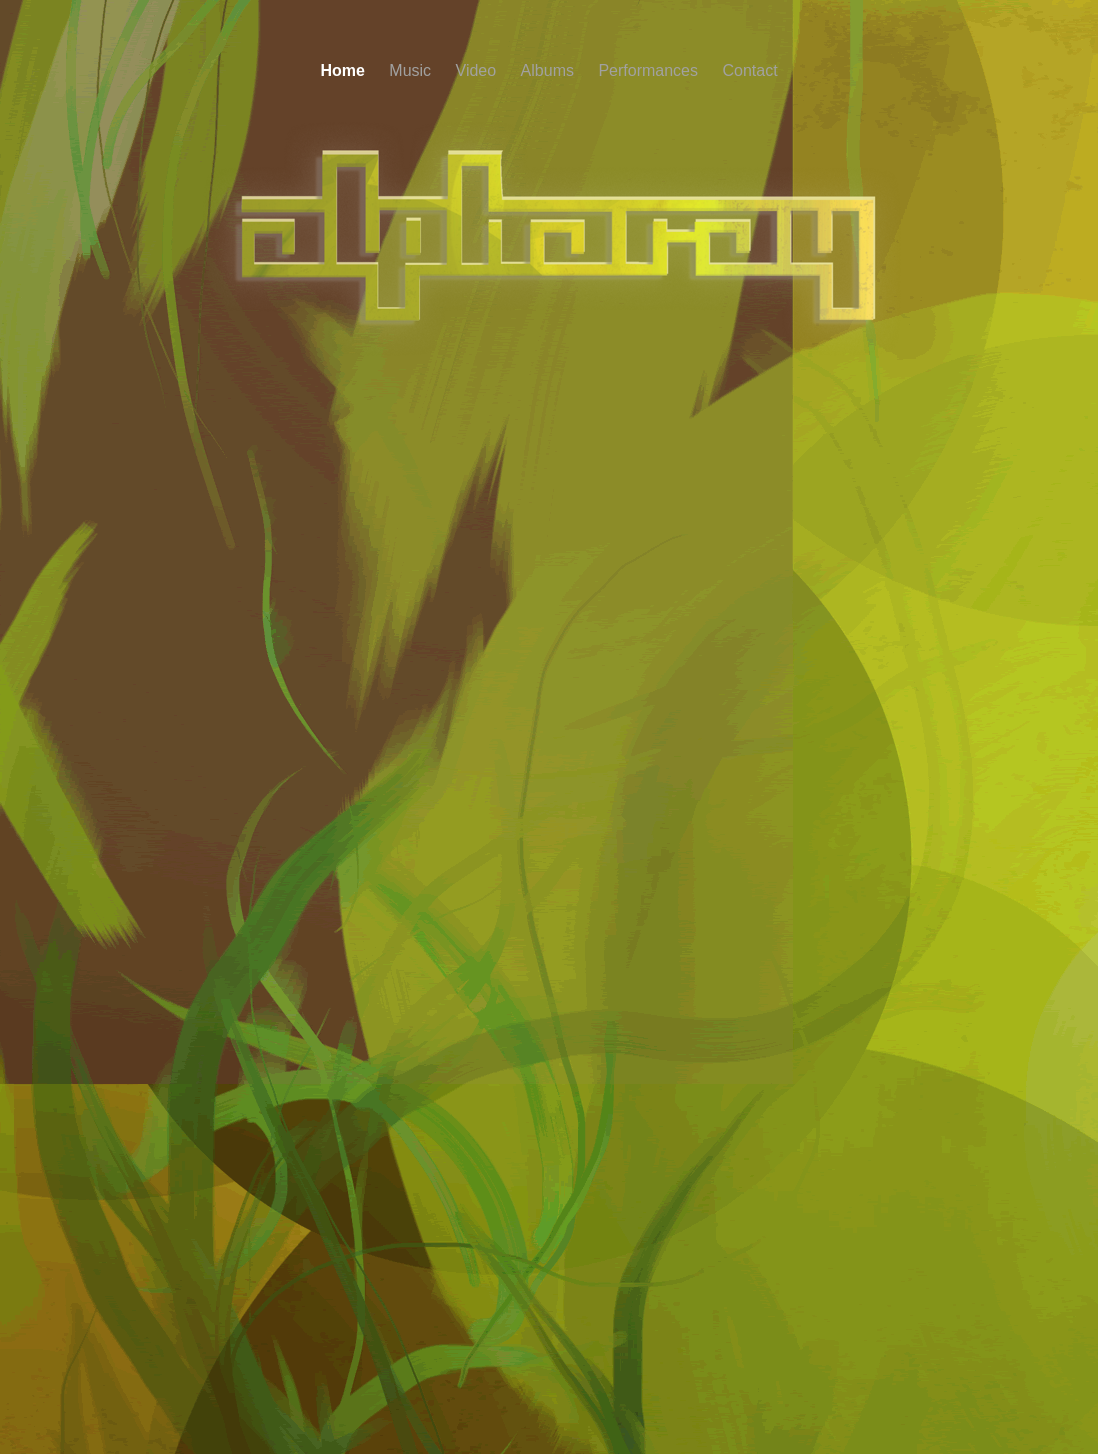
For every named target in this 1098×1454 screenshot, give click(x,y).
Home (344, 70)
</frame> (549, 589)
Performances (650, 70)
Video (478, 70)
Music (412, 70)
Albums (550, 70)
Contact (749, 70)
